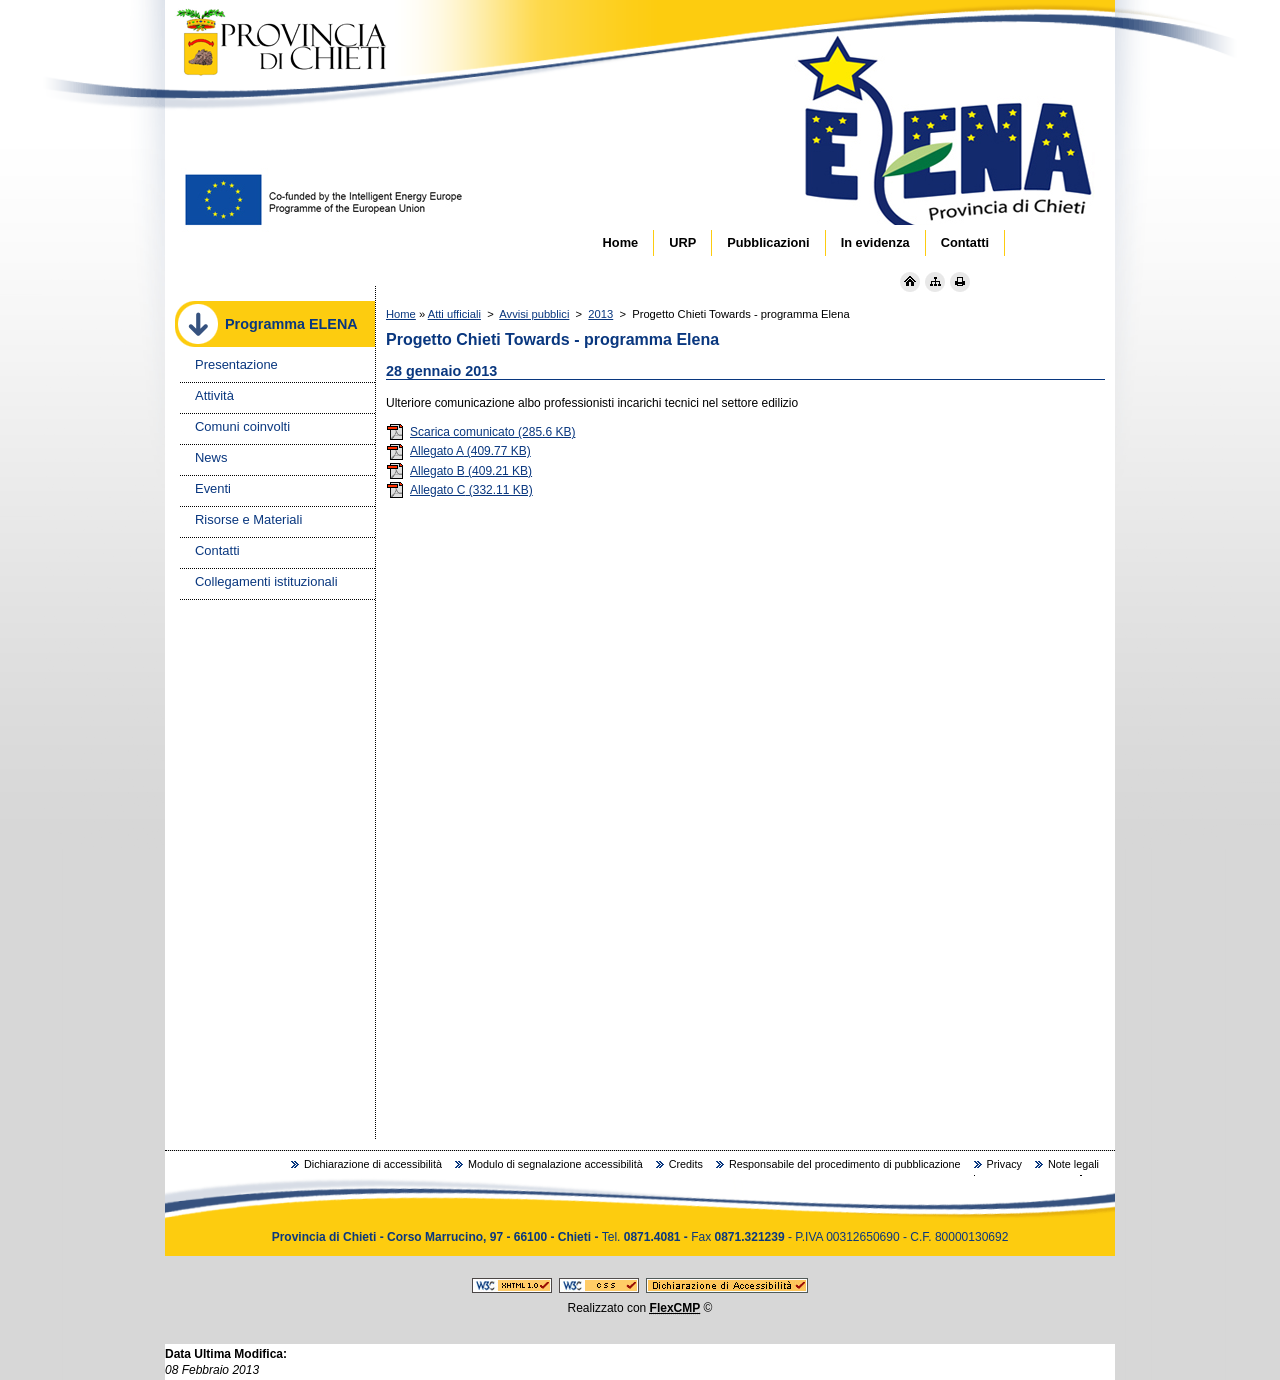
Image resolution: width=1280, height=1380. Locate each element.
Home (401, 314)
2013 (600, 314)
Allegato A (458, 451)
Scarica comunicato (480, 432)
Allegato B (459, 471)
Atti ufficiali (454, 314)
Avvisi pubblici (534, 314)
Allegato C (459, 490)
